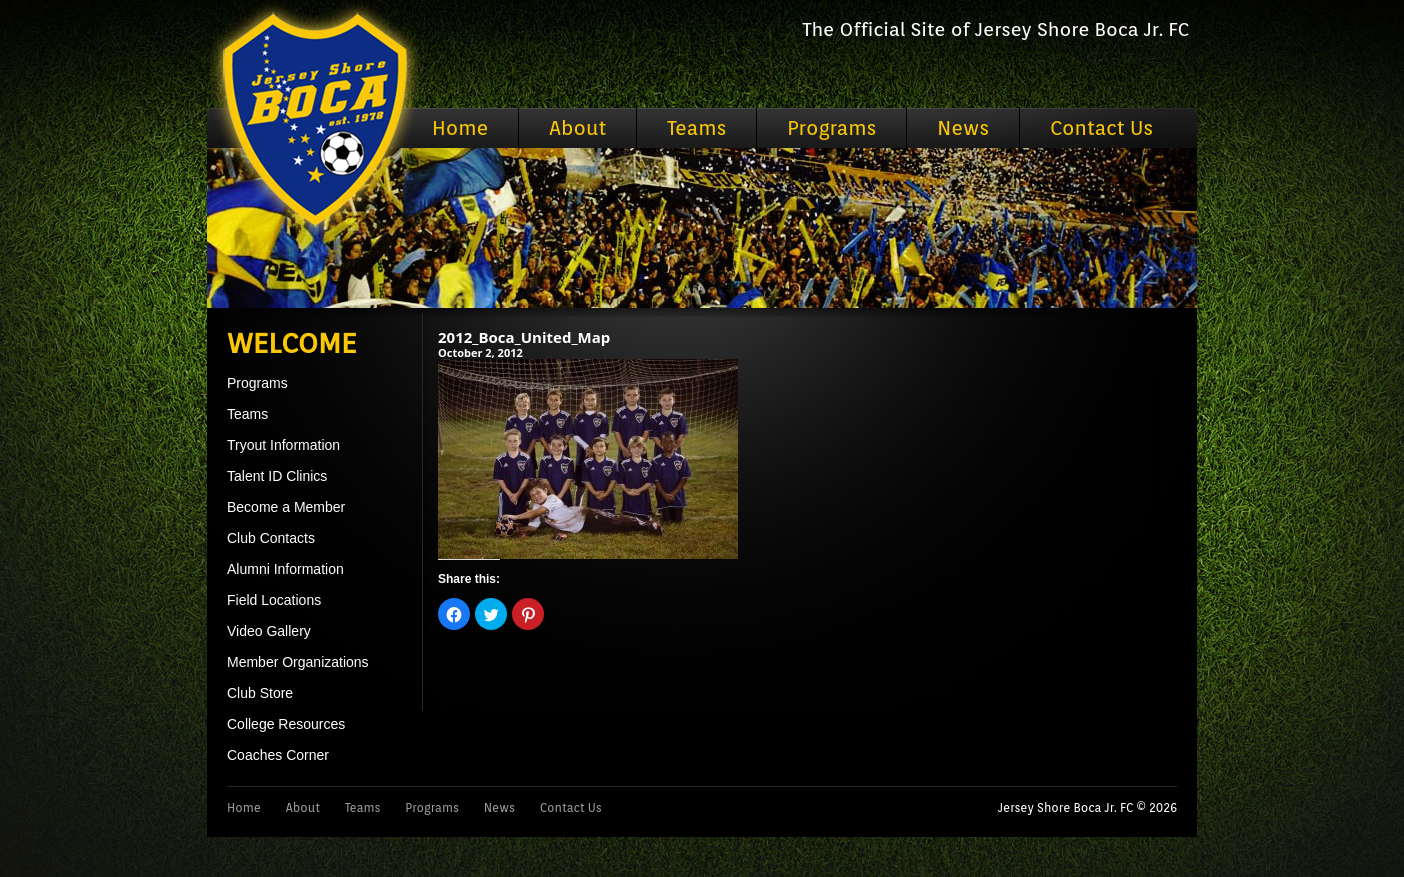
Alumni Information (285, 569)
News (963, 128)
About (577, 128)
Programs (831, 128)
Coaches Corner (278, 755)
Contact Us (1101, 128)
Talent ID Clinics (277, 476)
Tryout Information (283, 445)
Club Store (260, 693)
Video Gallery (269, 631)
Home (460, 128)
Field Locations (274, 600)
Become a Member (286, 507)
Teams (696, 128)
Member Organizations (298, 662)
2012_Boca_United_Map (524, 337)
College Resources (286, 724)
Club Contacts (271, 538)
